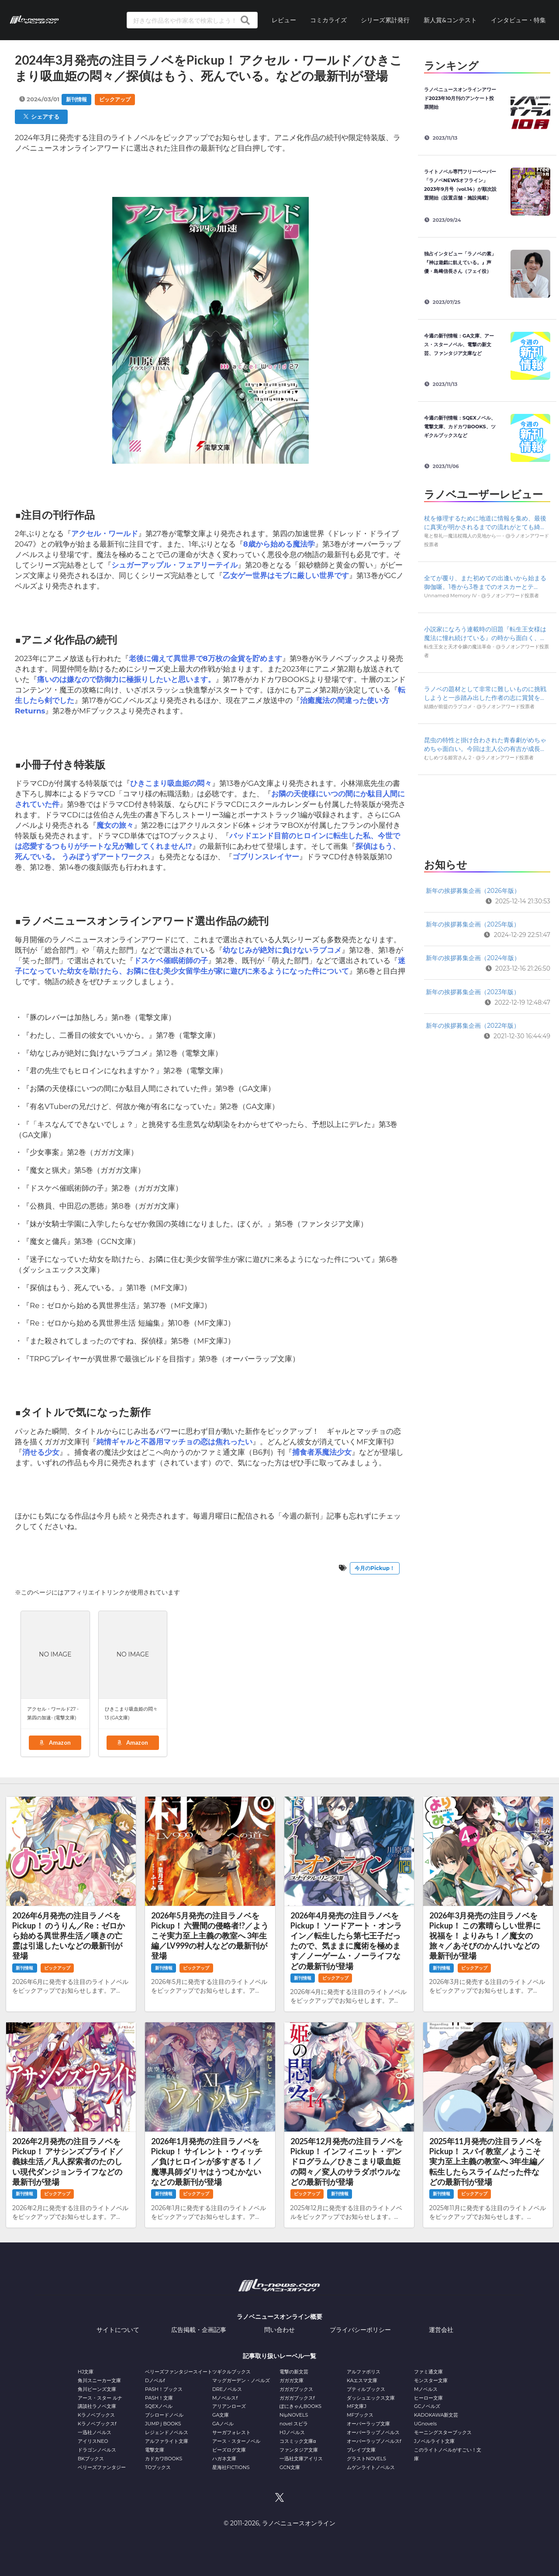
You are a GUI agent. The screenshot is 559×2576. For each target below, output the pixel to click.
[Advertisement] (487, 814)
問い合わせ (279, 2330)
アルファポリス (363, 2372)
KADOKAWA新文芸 (436, 2415)
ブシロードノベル (164, 2415)
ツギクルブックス (231, 2372)
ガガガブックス (296, 2389)
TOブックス (158, 2467)
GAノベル (223, 2424)
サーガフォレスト (231, 2432)
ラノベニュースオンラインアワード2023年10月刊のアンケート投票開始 (460, 98)
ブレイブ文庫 (361, 2450)
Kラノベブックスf (97, 2424)
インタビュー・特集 (518, 20)
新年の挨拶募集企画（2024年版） (473, 958)
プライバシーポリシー (360, 2330)
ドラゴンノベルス (97, 2450)
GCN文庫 (290, 2467)
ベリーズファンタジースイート (178, 2372)
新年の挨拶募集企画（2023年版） (473, 992)
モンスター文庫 (431, 2380)
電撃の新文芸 (294, 2372)
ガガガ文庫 (292, 2380)
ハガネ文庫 (224, 2458)
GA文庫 (220, 2415)
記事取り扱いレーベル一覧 (279, 2356)
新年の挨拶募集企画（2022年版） (473, 1026)
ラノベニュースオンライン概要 (279, 2317)
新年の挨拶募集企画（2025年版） (473, 924)
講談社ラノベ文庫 (97, 2406)
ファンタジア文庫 (299, 2450)
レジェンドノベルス (166, 2432)
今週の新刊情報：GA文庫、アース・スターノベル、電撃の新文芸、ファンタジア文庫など (459, 344)
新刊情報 (76, 99)
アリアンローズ (229, 2406)
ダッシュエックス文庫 (371, 2398)
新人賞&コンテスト (450, 20)
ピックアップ (115, 99)
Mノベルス (426, 2389)
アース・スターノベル (236, 2441)
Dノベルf (155, 2380)
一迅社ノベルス (94, 2432)
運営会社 (441, 2330)
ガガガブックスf (297, 2398)
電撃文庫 (154, 2450)
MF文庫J (356, 2406)
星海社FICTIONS (231, 2467)
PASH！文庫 (159, 2398)
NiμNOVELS (294, 2415)
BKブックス (91, 2458)
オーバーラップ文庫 (368, 2424)
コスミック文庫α (298, 2441)
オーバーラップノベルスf (374, 2441)
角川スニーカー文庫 (99, 2380)
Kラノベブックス (96, 2415)
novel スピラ (294, 2424)
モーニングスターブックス (443, 2432)
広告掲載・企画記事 (198, 2330)
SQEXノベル (159, 2406)
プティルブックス (366, 2389)
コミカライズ (328, 20)
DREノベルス (227, 2389)
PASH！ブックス (164, 2389)
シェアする (41, 116)
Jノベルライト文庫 (434, 2441)
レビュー (284, 20)
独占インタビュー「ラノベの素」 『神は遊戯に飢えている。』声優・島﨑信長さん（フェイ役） (462, 262)
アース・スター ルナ (100, 2398)
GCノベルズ (427, 2406)
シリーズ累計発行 (385, 20)
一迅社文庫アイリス (301, 2458)
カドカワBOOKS (163, 2458)
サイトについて (118, 2330)
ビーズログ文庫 (229, 2450)
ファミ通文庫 (428, 2372)
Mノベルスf (225, 2398)
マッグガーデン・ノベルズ (241, 2380)
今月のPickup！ (375, 1568)
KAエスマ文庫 (362, 2380)
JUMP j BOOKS (163, 2424)
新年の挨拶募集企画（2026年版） (473, 891)
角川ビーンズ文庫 (97, 2389)
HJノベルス (292, 2432)
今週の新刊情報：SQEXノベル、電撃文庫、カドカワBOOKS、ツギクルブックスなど (460, 426)
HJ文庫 (85, 2372)
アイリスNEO (93, 2441)
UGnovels (425, 2424)
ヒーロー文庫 (428, 2398)
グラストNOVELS (366, 2458)
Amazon (54, 1742)
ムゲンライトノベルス (371, 2467)
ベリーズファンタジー (102, 2467)
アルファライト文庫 (166, 2441)
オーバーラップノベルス (373, 2432)
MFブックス (360, 2415)
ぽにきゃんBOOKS (300, 2406)
